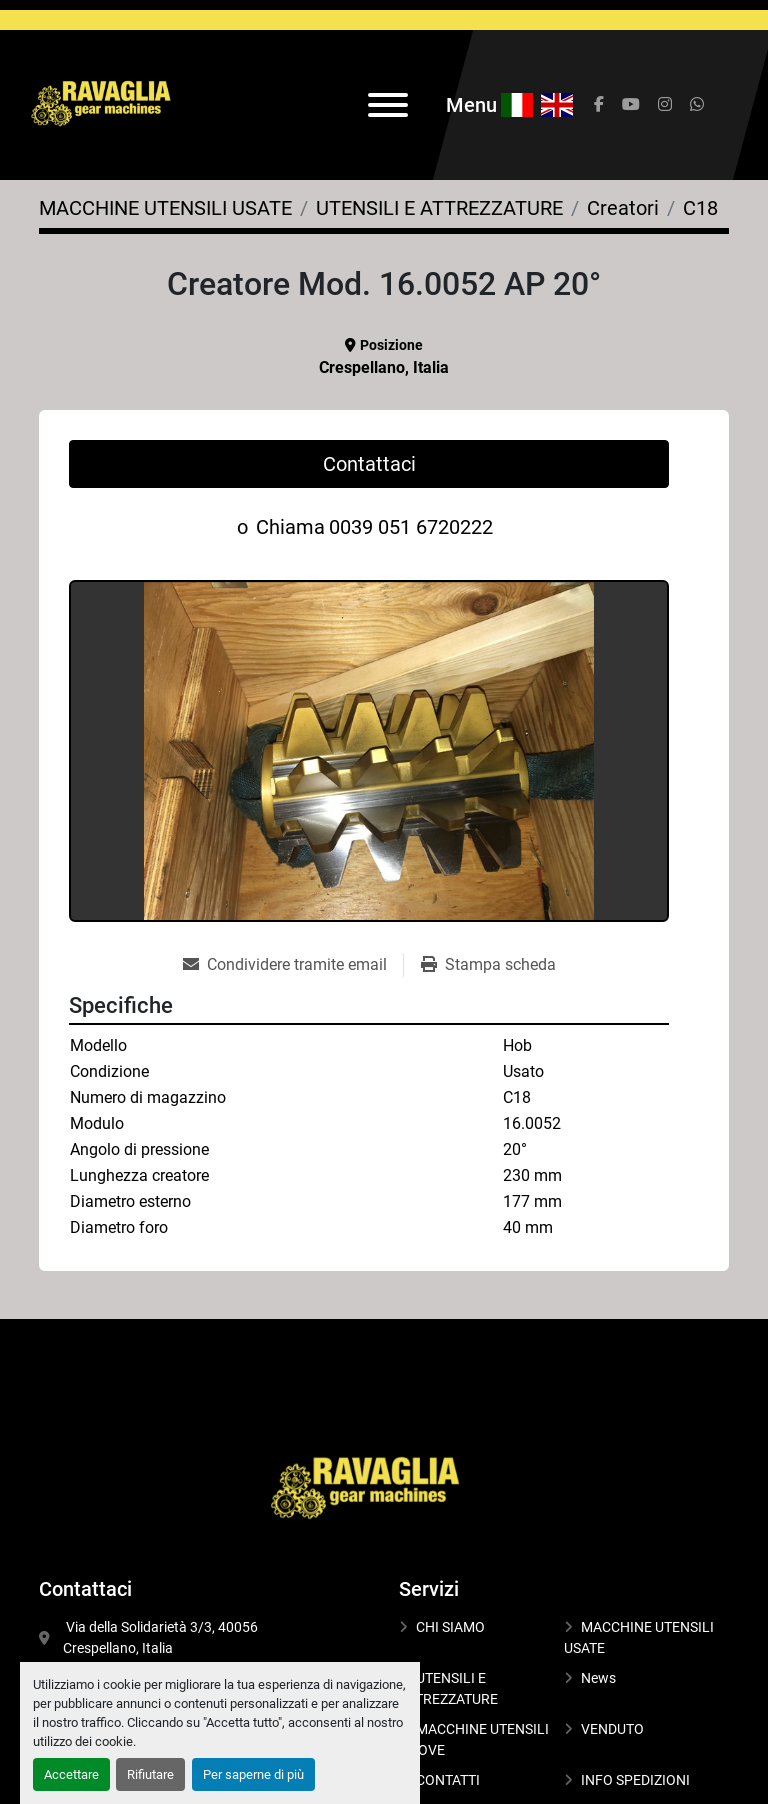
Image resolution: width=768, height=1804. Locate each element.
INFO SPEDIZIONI (635, 1780)
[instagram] (665, 105)
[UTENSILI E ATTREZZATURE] (439, 208)
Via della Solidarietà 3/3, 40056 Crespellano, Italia (162, 1637)
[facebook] (599, 105)
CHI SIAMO (450, 1627)
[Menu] (388, 105)
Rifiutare (150, 1774)
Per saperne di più (253, 1774)
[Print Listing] (488, 965)
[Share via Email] (293, 965)
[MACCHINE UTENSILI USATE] (165, 208)
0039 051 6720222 (411, 527)
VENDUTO (612, 1729)
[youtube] (631, 105)
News (598, 1678)
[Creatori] (623, 208)
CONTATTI (448, 1780)
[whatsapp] (697, 105)
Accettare (71, 1774)
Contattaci (369, 464)
